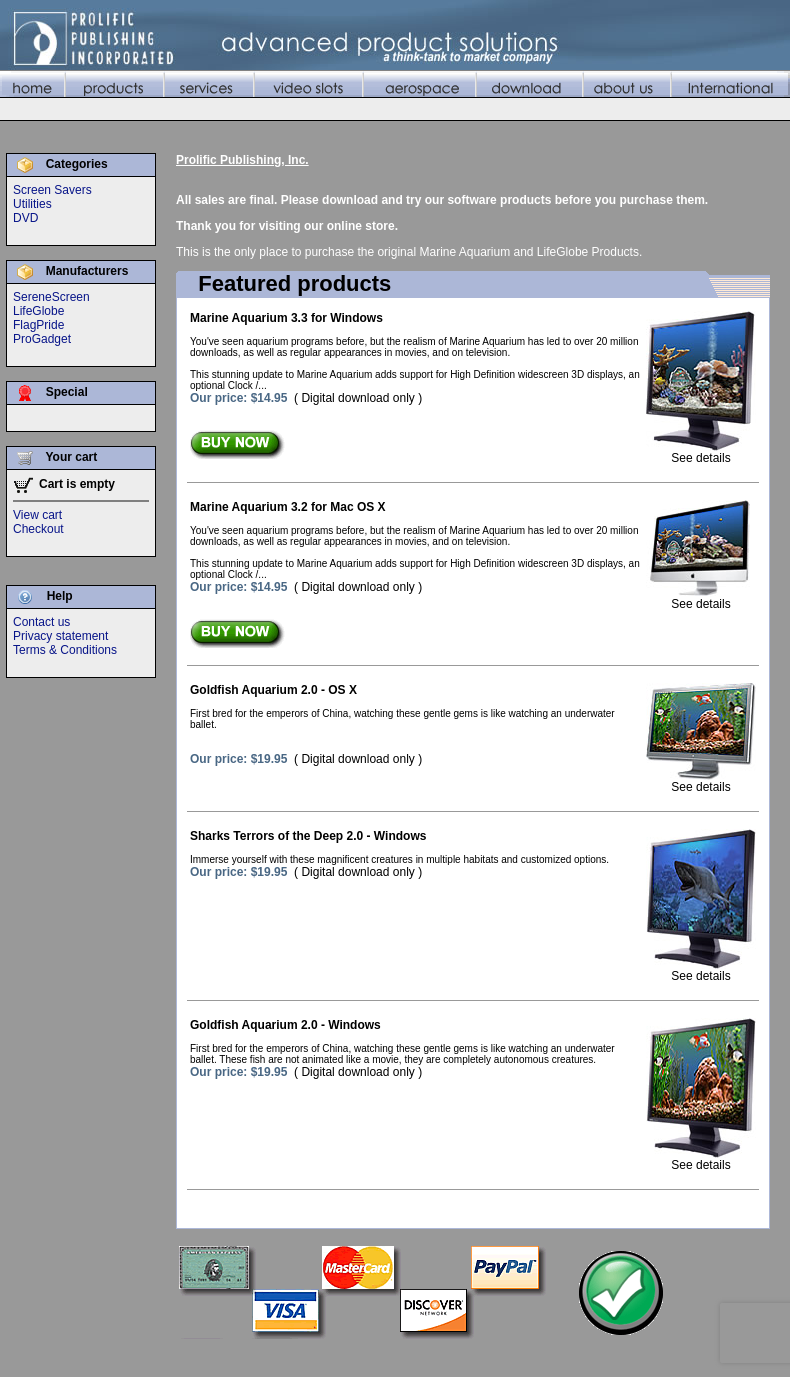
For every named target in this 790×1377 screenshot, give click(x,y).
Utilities (32, 204)
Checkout (38, 529)
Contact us (41, 622)
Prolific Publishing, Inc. (242, 160)
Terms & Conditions (65, 650)
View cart (37, 515)
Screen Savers (52, 190)
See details (701, 452)
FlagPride (38, 325)
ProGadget (42, 339)
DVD (25, 218)
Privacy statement (60, 636)
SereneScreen (51, 297)
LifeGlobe (38, 311)
